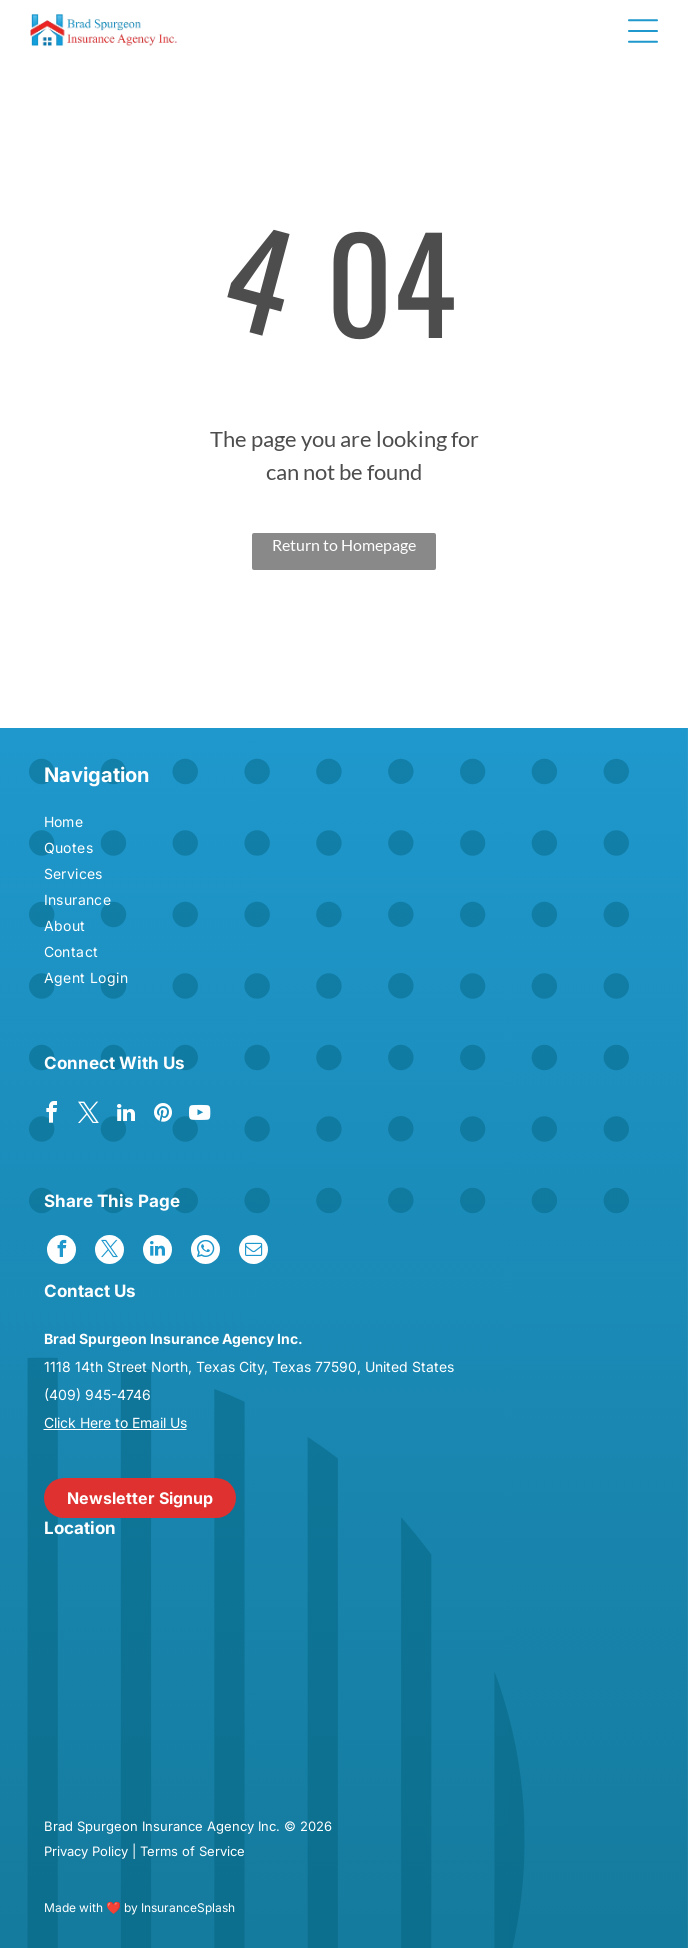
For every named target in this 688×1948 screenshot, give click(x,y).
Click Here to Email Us (115, 1422)
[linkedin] (126, 1115)
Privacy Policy (86, 1851)
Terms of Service (192, 1851)
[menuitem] (150, 824)
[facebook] (52, 1115)
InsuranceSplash (188, 1907)
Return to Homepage (344, 544)
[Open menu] (643, 31)
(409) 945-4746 (97, 1394)
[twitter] (89, 1115)
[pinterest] (163, 1115)
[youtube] (200, 1115)
